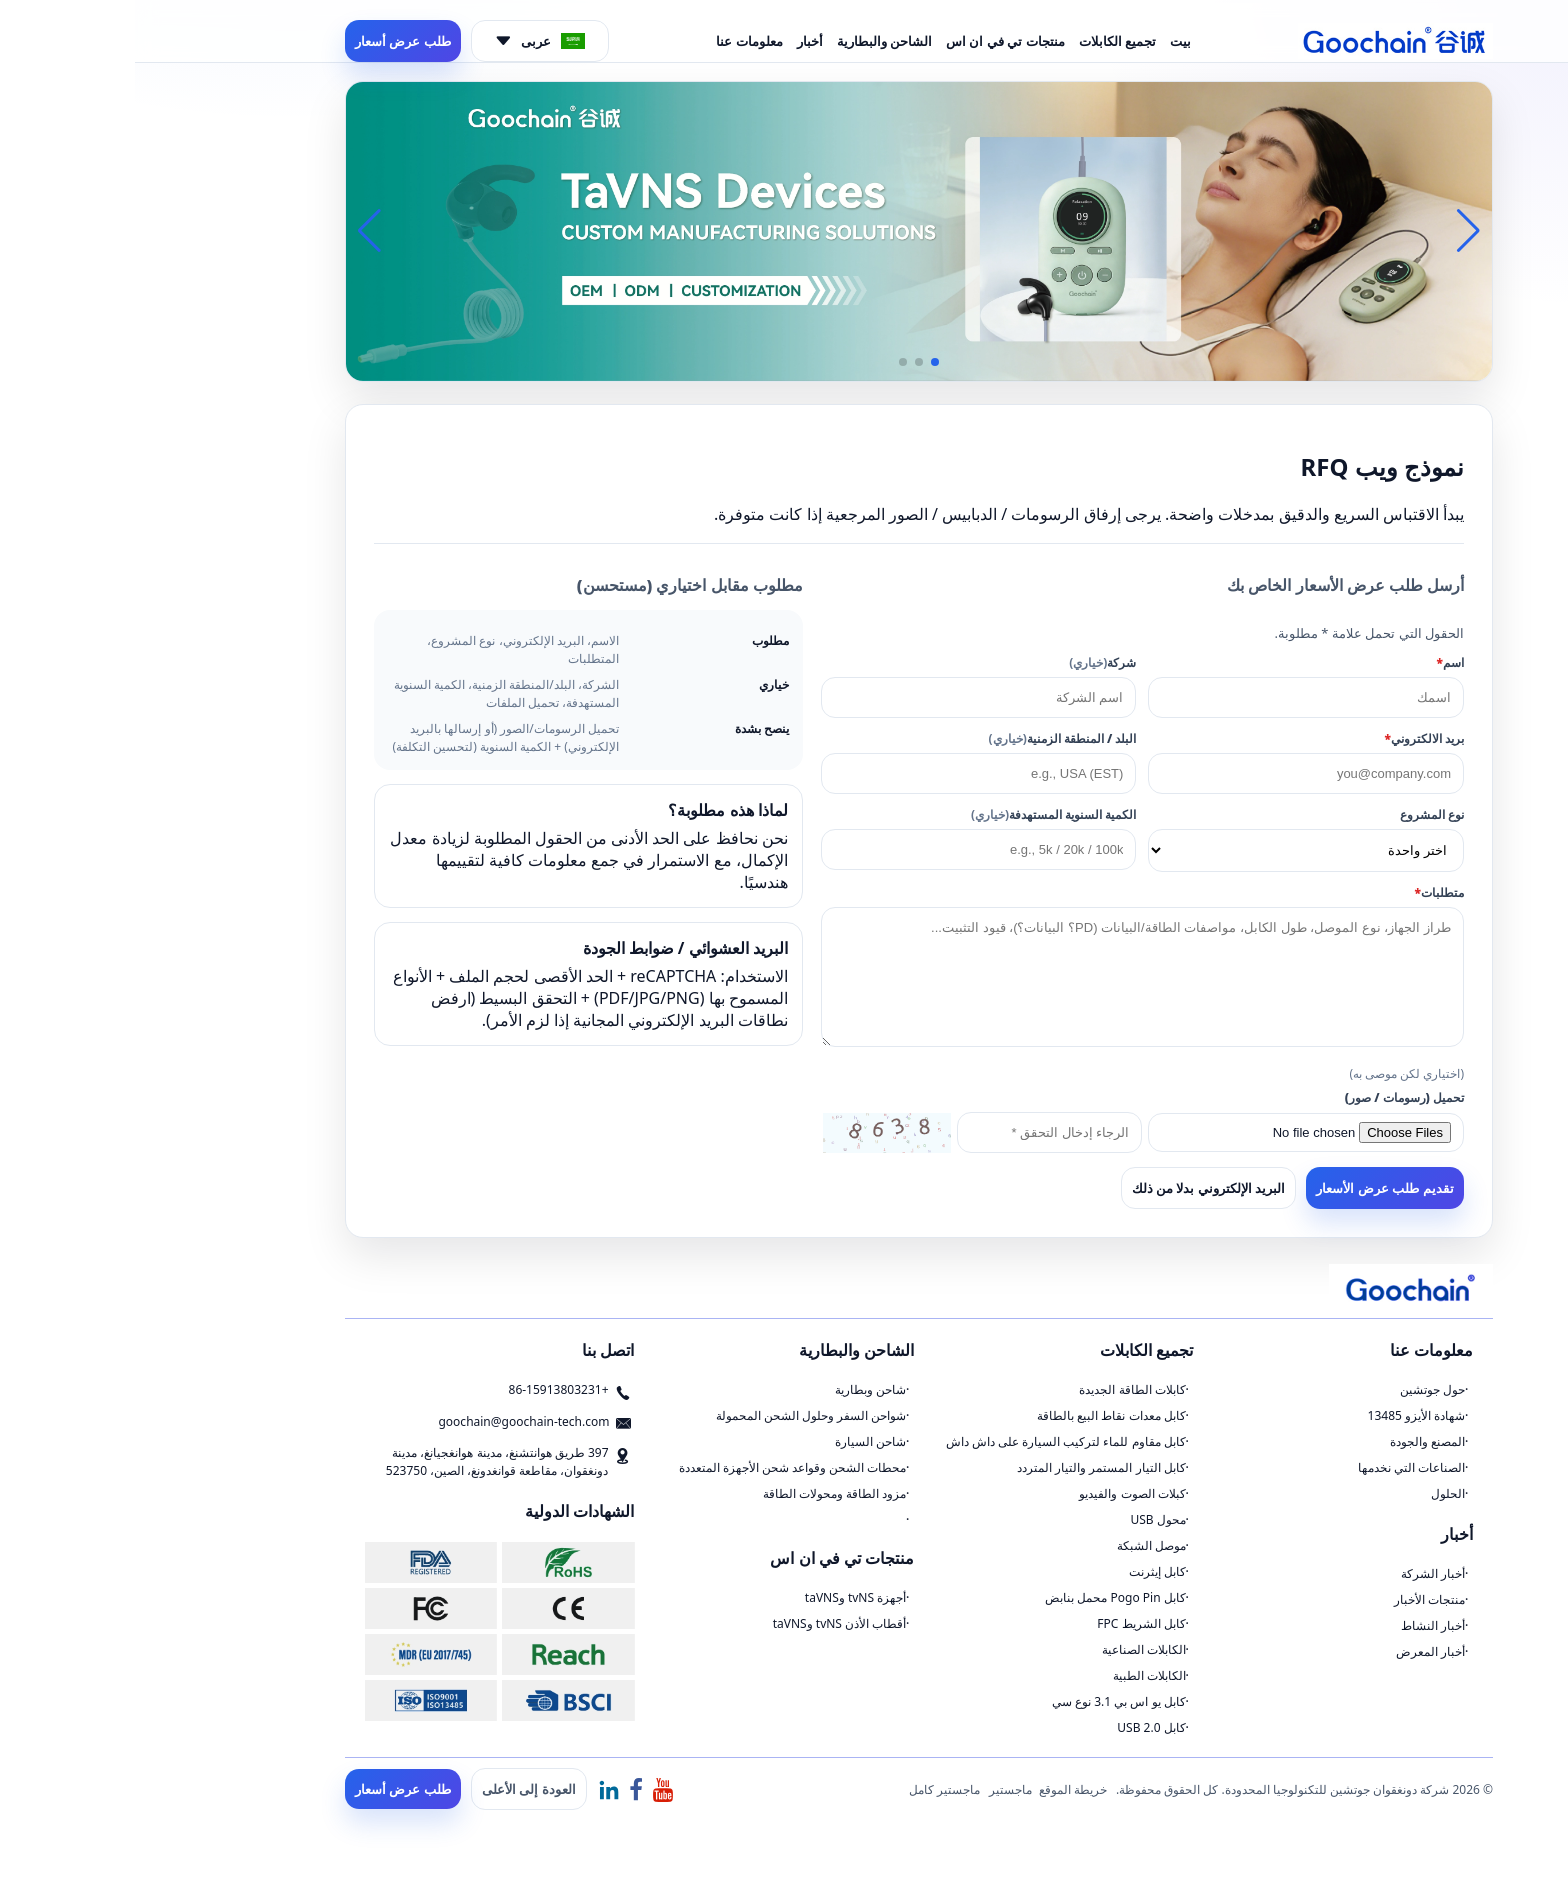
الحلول (1313, 1493)
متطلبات (1304, 892)
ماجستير (875, 1789)
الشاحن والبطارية (749, 41)
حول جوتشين (1297, 1389)
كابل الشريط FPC (1006, 1623)
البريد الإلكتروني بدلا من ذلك (1074, 1188)
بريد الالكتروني (1289, 738)
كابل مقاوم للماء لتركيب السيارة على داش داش (931, 1441)
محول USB (1022, 1519)
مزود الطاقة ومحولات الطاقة (699, 1493)
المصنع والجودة (1292, 1441)
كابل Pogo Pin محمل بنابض (980, 1597)
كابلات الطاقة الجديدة (997, 1389)
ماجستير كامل (809, 1789)
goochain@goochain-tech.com (388, 1421)
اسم (1315, 662)
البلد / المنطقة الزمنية (928, 738)
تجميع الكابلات (982, 41)
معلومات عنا (614, 41)
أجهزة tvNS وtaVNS (720, 1597)
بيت (1045, 41)
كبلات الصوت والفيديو (997, 1493)
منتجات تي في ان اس (870, 41)
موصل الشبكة (1016, 1545)
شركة (967, 662)
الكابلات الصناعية (1009, 1649)
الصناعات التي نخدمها (1276, 1467)
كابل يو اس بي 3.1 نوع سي (984, 1701)
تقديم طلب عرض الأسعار (1250, 1188)
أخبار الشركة (1298, 1573)
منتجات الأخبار (1294, 1599)
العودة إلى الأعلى (394, 1789)
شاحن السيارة (735, 1441)
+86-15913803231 (424, 1389)
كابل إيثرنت (1022, 1571)
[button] (800, 362)
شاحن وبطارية (735, 1389)
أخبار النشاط (1298, 1625)
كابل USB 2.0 (1016, 1727)
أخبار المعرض (1295, 1651)
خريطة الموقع (938, 1789)
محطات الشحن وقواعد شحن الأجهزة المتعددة (658, 1467)
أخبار (675, 41)
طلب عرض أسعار (268, 41)
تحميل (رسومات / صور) (1269, 1097)
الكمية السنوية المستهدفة (918, 814)
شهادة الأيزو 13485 (1282, 1415)
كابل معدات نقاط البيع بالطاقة (976, 1415)
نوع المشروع (1297, 814)
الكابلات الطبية (1014, 1675)
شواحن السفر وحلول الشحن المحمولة (676, 1415)
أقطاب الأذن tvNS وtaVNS (705, 1623)
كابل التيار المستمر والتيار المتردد (966, 1467)
